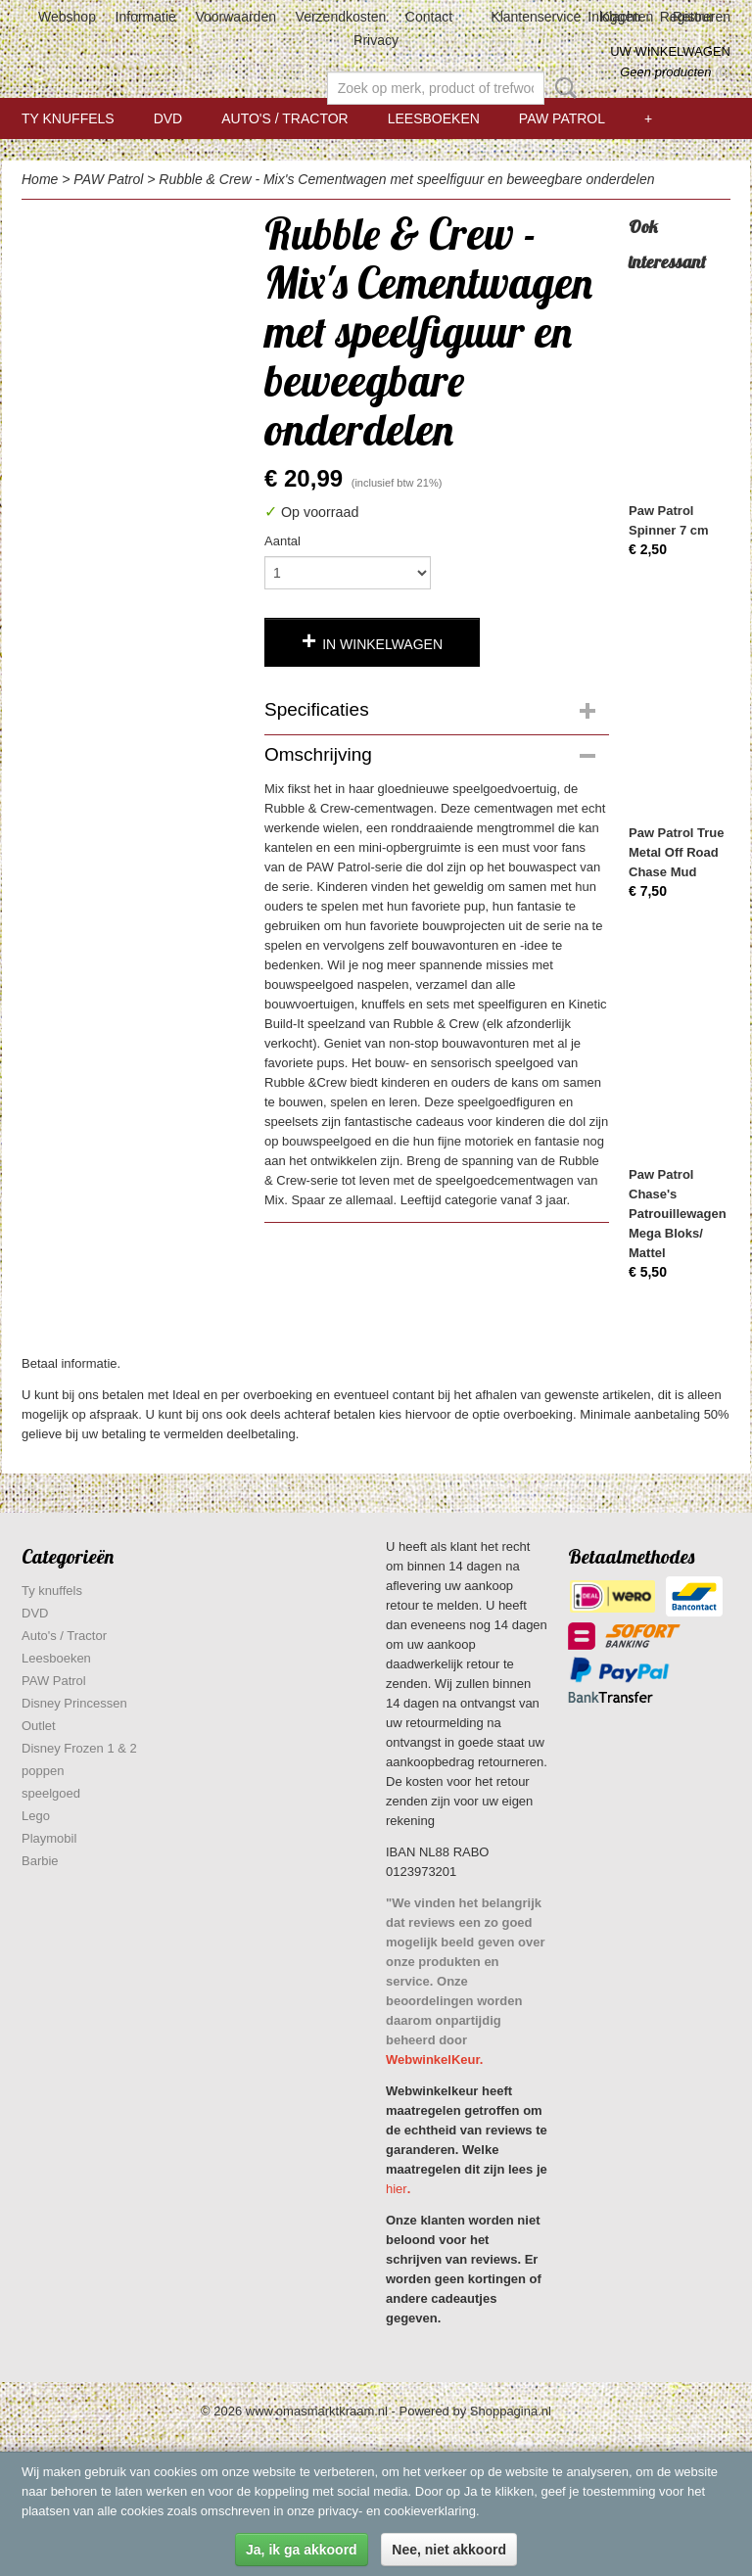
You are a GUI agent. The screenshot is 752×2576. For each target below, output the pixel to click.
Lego (36, 1815)
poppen (43, 1770)
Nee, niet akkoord (449, 2549)
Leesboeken (434, 118)
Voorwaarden (235, 16)
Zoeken (562, 88)
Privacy (376, 40)
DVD (168, 118)
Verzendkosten (341, 16)
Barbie (40, 1860)
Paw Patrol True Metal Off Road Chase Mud (677, 852)
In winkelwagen (382, 644)
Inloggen (614, 16)
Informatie (146, 16)
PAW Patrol (562, 118)
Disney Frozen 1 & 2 (79, 1748)
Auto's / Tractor (284, 118)
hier (396, 2188)
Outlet (39, 1725)
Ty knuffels (68, 118)
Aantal (282, 541)
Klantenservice (536, 16)
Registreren (695, 16)
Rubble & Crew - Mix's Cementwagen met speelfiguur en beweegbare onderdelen (406, 179)
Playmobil (49, 1838)
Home (40, 179)
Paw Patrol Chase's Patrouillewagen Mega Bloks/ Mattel (678, 1213)
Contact (428, 16)
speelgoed (51, 1793)
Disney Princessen (74, 1703)
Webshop (67, 16)
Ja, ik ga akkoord (301, 2549)
